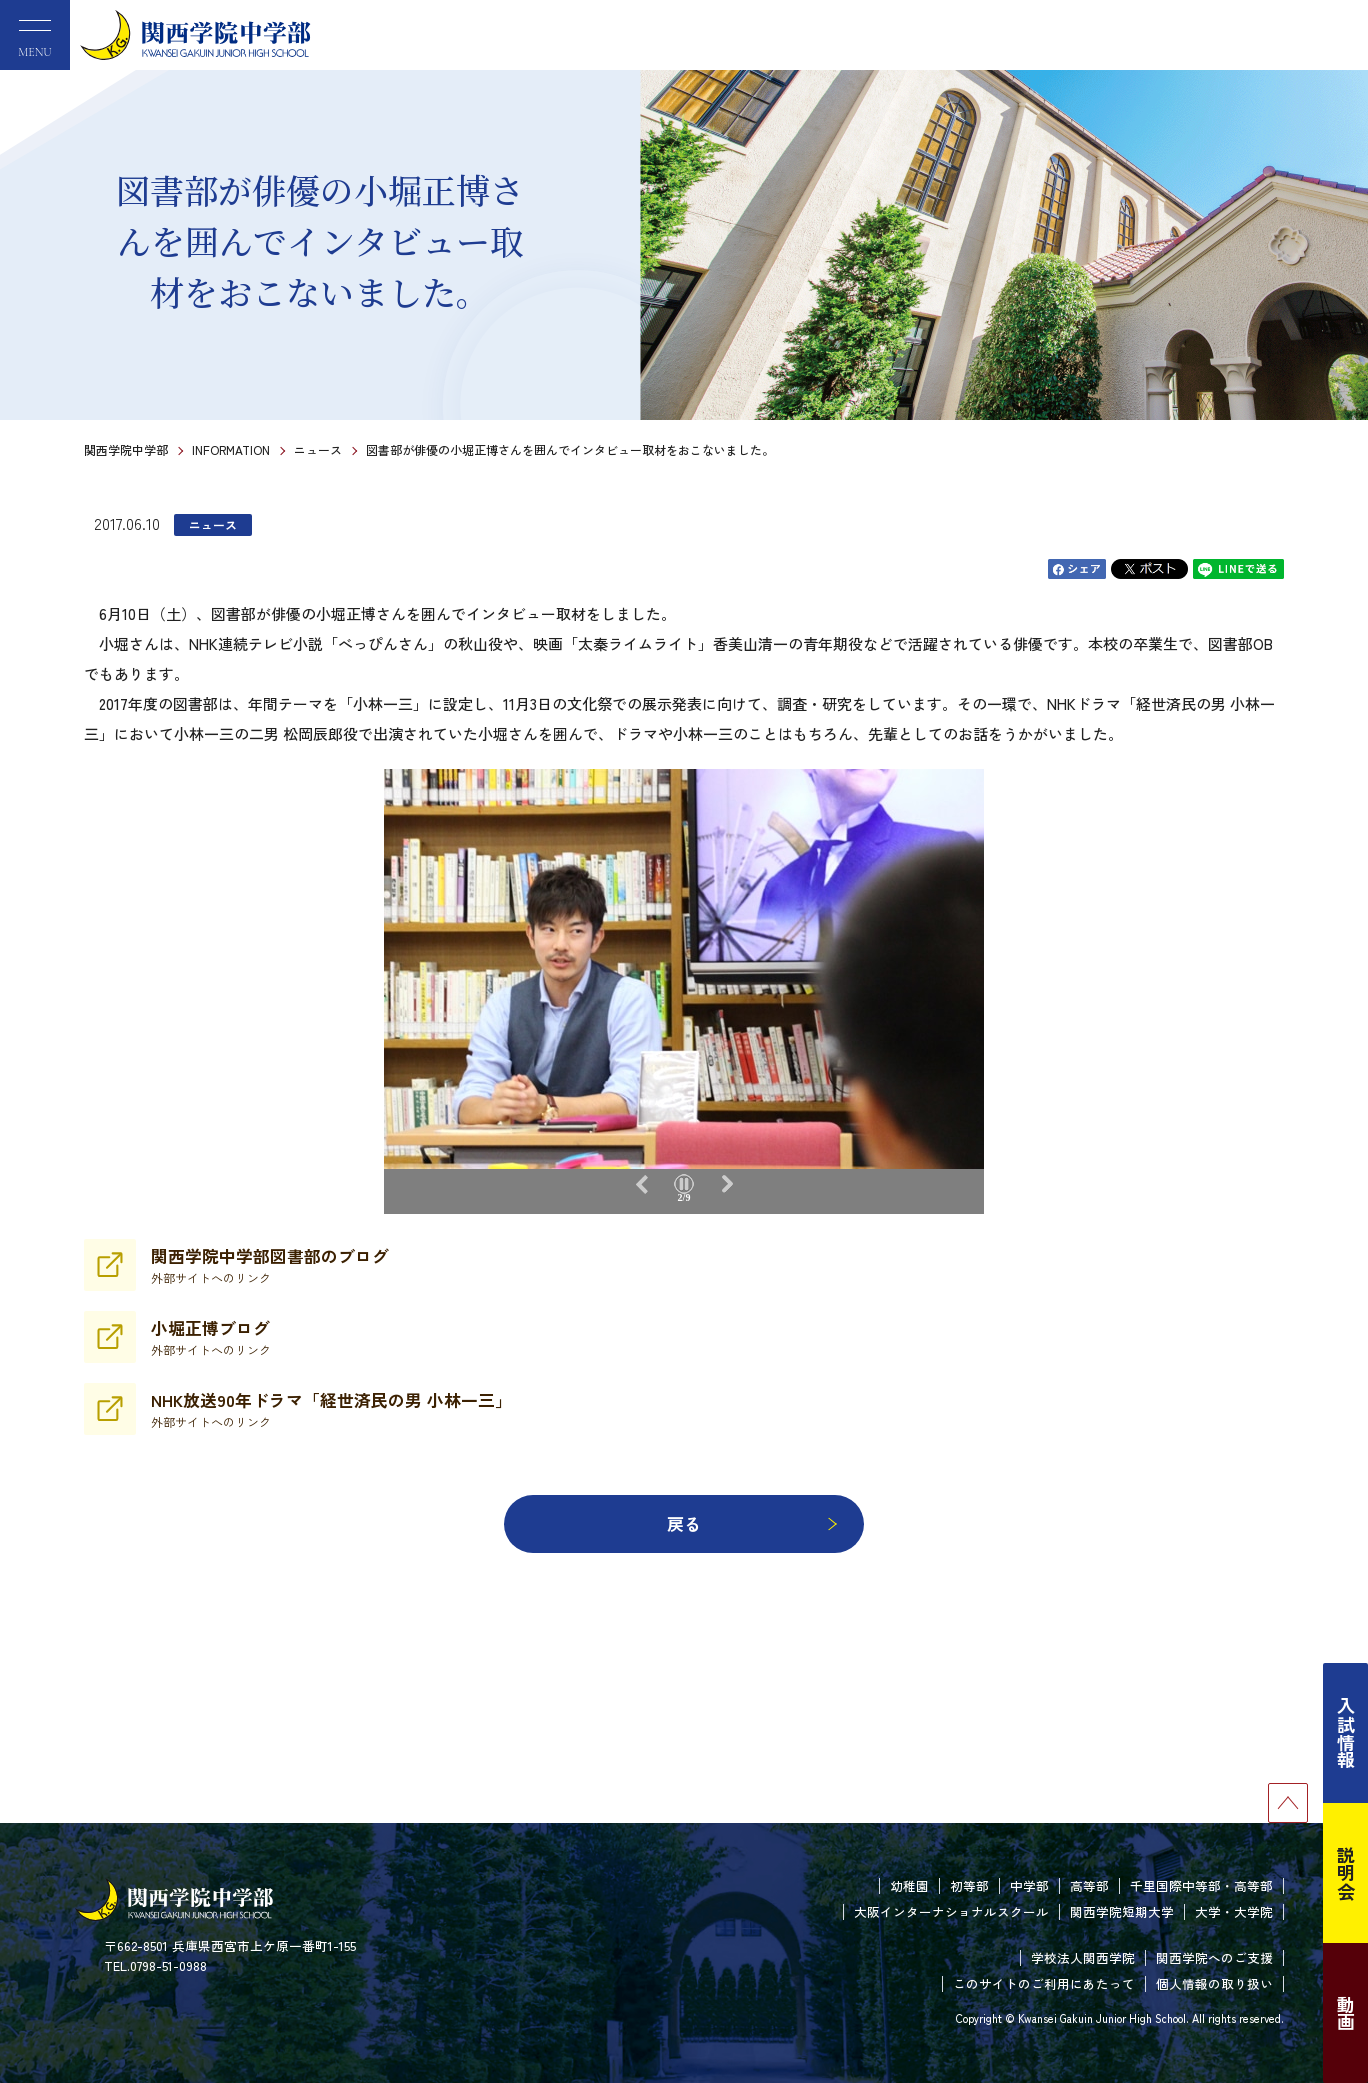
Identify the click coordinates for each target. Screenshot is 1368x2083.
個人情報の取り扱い (1214, 1983)
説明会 (1346, 1873)
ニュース (318, 449)
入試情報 (1346, 1733)
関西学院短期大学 (1122, 1911)
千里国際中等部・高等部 (1201, 1885)
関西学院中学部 (126, 449)
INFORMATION (231, 449)
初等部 (969, 1885)
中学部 (1029, 1885)
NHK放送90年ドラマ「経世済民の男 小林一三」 (331, 1409)
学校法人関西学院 (1083, 1957)
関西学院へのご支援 (1214, 1957)
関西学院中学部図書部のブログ (270, 1265)
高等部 (1089, 1885)
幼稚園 (909, 1885)
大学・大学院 (1234, 1911)
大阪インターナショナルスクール (951, 1911)
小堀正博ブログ (211, 1337)
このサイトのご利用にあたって (1044, 1983)
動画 (1346, 2013)
